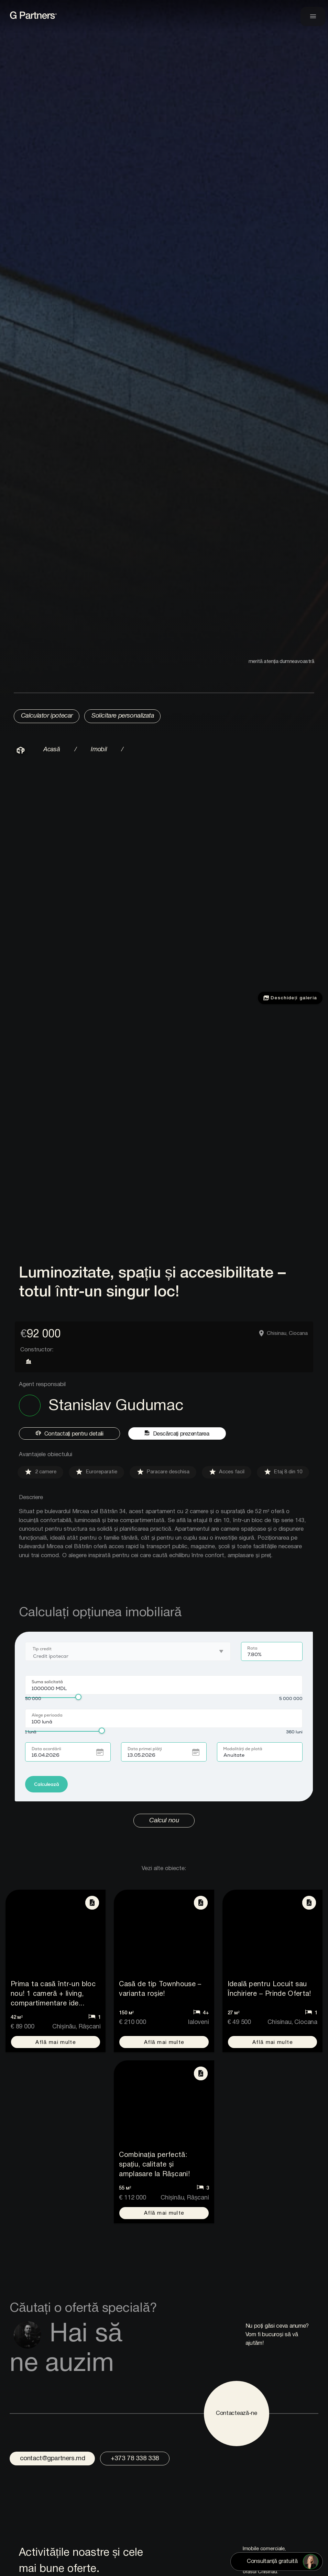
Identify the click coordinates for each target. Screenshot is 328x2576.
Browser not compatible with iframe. (164, 1724)
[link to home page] (67, 18)
